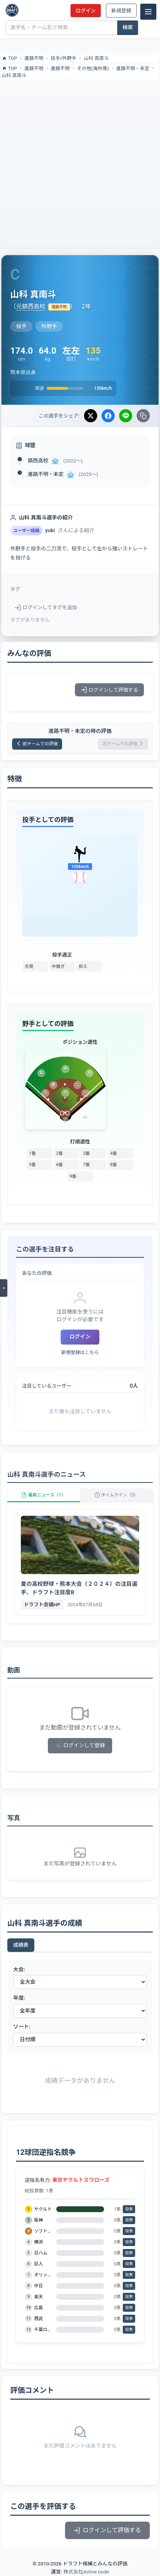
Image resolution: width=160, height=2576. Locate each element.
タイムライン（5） (116, 1494)
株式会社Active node (86, 2572)
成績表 (20, 1945)
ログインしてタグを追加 (46, 607)
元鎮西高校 (30, 306)
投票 (129, 2209)
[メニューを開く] (3, 1288)
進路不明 (33, 58)
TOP (9, 58)
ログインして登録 (80, 1745)
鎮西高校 (38, 461)
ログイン (85, 11)
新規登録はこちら (80, 1352)
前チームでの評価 (37, 743)
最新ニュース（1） (43, 1494)
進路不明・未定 (132, 68)
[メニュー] (148, 12)
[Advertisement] (80, 163)
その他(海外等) (93, 68)
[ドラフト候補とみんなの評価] (12, 10)
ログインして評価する (109, 690)
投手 (55, 58)
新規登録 (121, 11)
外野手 (69, 58)
